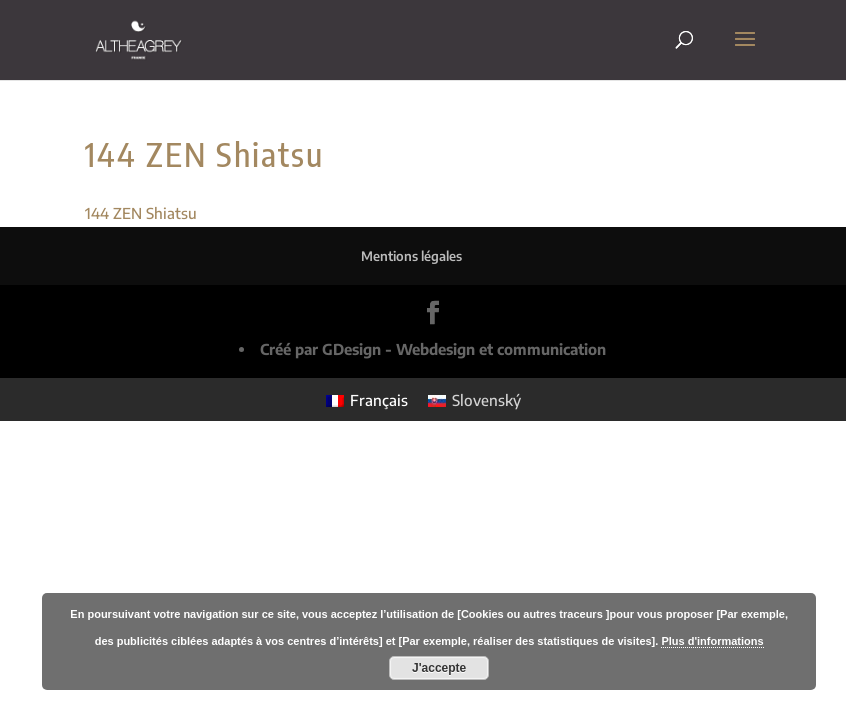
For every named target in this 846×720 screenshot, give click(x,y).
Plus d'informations (712, 641)
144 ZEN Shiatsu (141, 213)
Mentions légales (411, 256)
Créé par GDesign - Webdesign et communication (433, 349)
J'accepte (439, 668)
